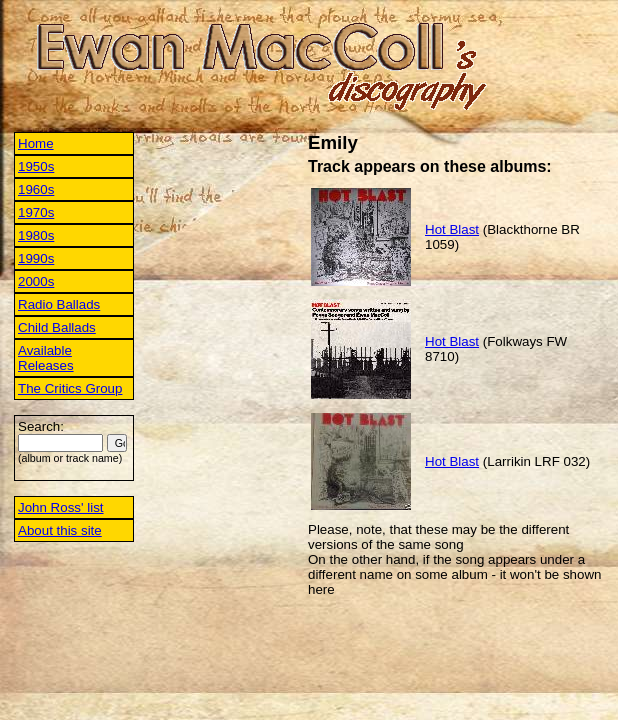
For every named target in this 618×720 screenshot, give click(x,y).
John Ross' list (61, 507)
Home (36, 143)
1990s (36, 258)
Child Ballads (57, 327)
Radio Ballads (59, 304)
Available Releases (46, 358)
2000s (36, 281)
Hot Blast (452, 229)
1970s (36, 212)
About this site (60, 530)
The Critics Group (70, 388)
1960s (36, 189)
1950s (36, 166)
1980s (36, 235)
